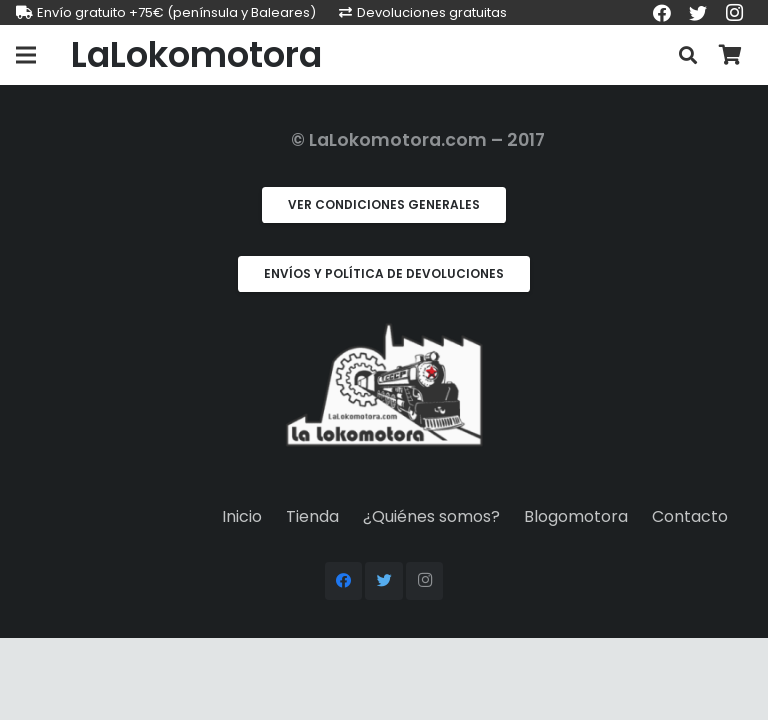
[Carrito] (730, 55)
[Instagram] (425, 581)
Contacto (690, 516)
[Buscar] (688, 55)
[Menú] (26, 55)
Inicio (242, 516)
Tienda (312, 516)
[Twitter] (384, 581)
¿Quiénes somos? (431, 516)
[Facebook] (344, 581)
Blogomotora (576, 516)
